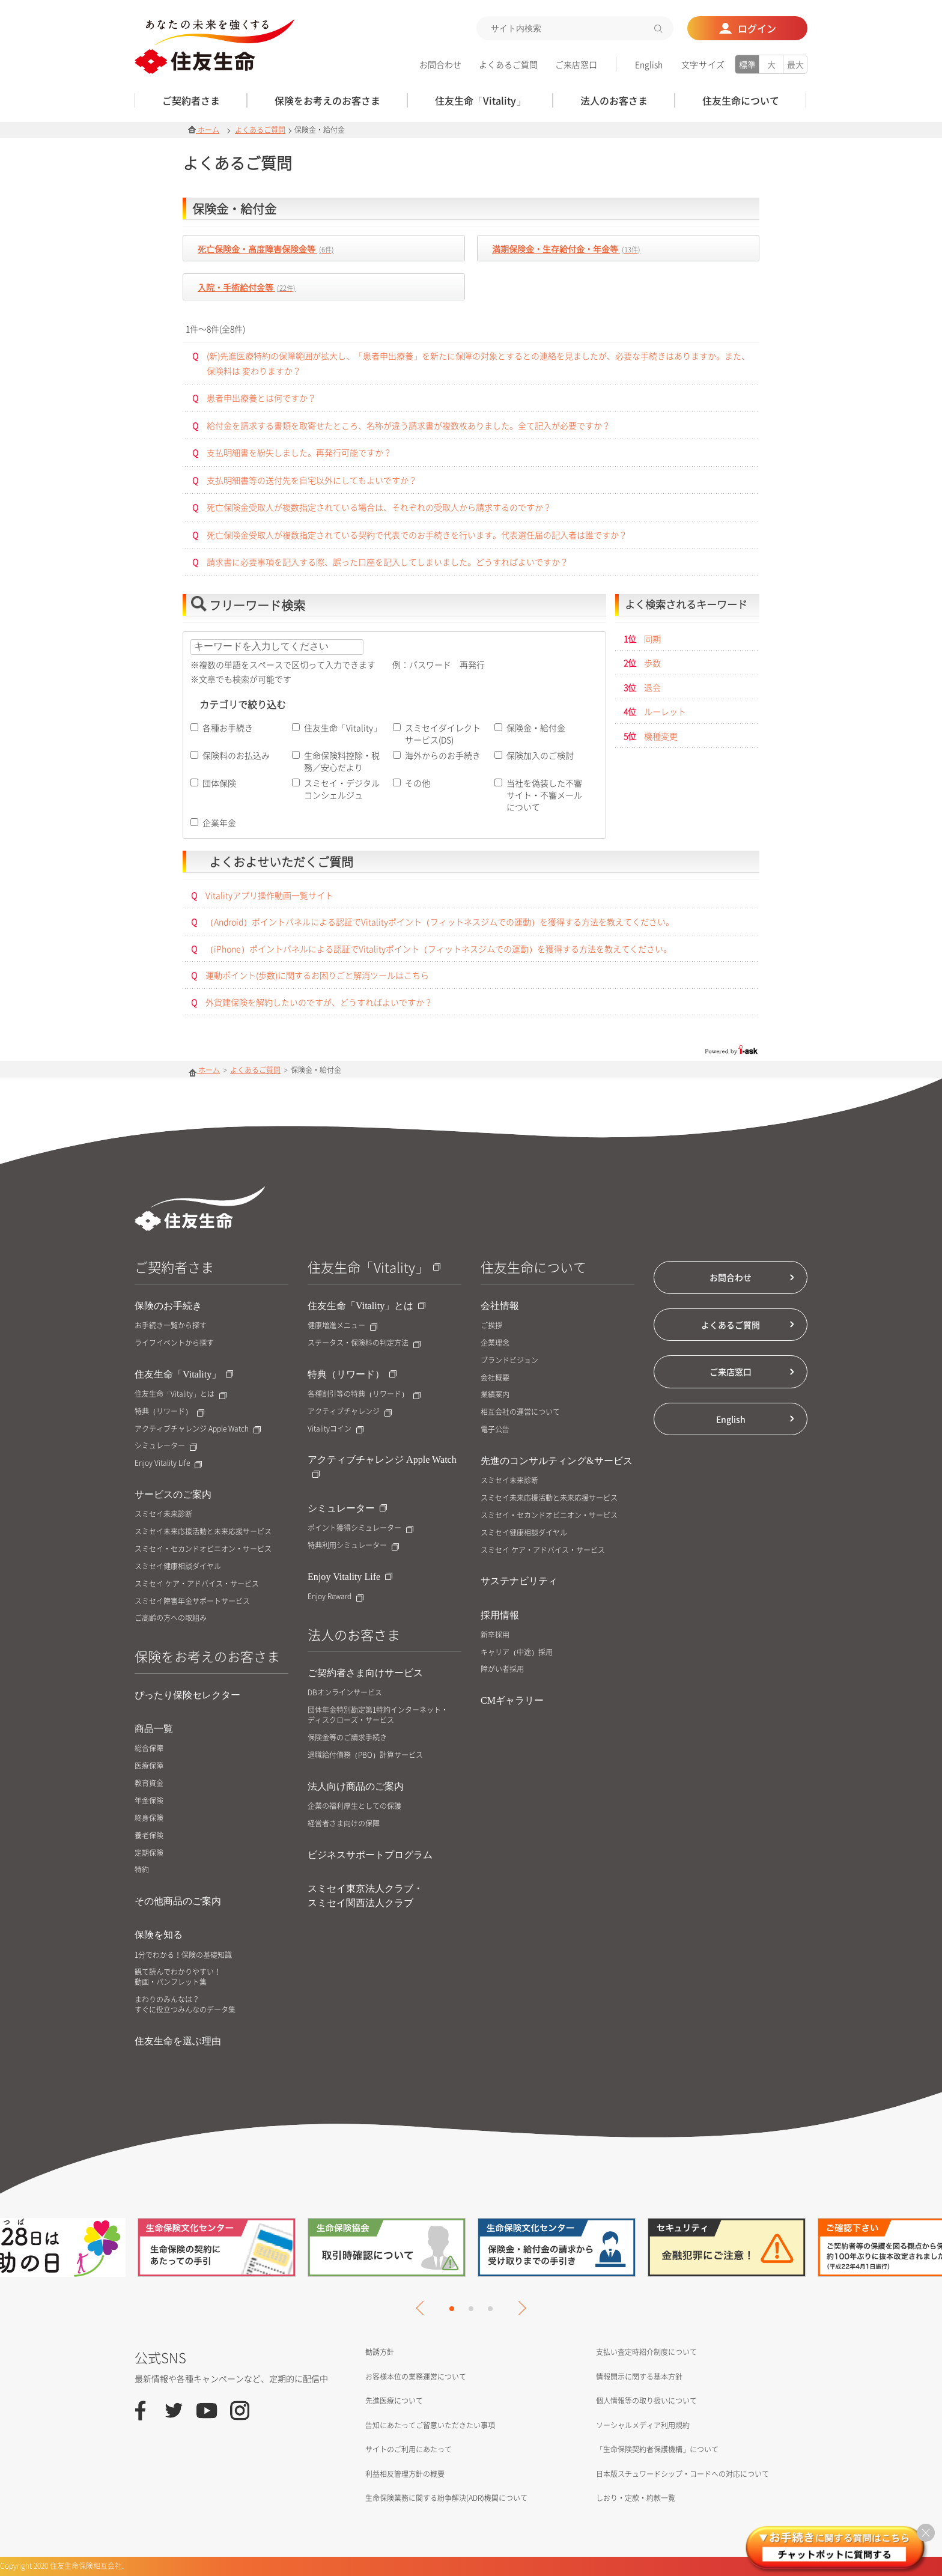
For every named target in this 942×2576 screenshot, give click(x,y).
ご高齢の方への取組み (171, 1618)
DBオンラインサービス (345, 1692)
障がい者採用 (502, 1669)
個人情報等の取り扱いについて (646, 2400)
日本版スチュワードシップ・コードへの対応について (682, 2473)
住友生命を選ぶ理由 (178, 2041)
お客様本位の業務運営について (415, 2376)
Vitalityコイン (335, 1429)
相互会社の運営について (520, 1412)
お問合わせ (440, 64)
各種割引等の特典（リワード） (364, 1394)
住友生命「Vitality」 (342, 727)
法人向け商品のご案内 (356, 1786)
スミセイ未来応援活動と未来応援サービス (203, 1531)
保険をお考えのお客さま (207, 1656)
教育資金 (149, 1783)
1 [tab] (451, 2308)
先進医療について (394, 2400)
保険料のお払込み (236, 755)
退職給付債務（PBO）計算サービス (365, 1755)
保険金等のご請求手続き (347, 1738)
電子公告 (495, 1429)
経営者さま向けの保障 (344, 1823)
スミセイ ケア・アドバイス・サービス (197, 1584)
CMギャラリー (512, 1700)
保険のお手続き (168, 1306)
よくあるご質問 (508, 64)
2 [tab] (471, 2308)
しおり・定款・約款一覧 (635, 2497)
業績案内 (495, 1395)
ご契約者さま (174, 1267)
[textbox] (574, 28)
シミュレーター (166, 1446)
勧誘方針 (379, 2352)
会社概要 (495, 1378)
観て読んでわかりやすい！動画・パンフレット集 (178, 1977)
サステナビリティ (519, 1581)
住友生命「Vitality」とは (180, 1394)
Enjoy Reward (335, 1596)
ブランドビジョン (509, 1360)
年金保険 (149, 1801)
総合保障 (149, 1748)
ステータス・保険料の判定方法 (364, 1343)
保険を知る (159, 1935)
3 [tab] (490, 2308)
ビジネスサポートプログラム (370, 1855)
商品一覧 (154, 1729)
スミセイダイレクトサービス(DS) (443, 733)
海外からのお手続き (443, 755)
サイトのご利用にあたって (408, 2449)
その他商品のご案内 (178, 1901)
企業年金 (219, 822)
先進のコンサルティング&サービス (557, 1461)
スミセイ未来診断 (163, 1514)
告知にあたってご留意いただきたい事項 (430, 2425)
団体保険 (219, 783)
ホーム (203, 129)
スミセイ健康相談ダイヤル (178, 1566)
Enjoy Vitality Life (168, 1463)
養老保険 (149, 1835)
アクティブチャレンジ (350, 1411)
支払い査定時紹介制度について (646, 2352)
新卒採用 (495, 1635)
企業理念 (495, 1343)
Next (518, 2308)
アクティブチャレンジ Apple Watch (198, 1429)
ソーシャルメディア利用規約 (643, 2425)
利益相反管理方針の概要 (405, 2473)
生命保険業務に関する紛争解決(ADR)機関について (446, 2497)
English (649, 64)
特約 (142, 1870)
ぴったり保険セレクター (187, 1695)
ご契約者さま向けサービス (365, 1673)
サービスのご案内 (173, 1494)
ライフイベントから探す (174, 1343)
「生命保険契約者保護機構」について (657, 2449)
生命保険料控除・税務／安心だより (342, 761)
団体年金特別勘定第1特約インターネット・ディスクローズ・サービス (378, 1715)
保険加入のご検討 (540, 755)
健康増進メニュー (342, 1325)
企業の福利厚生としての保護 (354, 1806)
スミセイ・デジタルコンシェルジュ (342, 789)
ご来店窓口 (576, 64)
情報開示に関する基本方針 (639, 2376)
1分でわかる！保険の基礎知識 (183, 1955)
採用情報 (500, 1615)
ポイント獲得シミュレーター (360, 1528)
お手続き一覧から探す (171, 1325)
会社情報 (500, 1306)
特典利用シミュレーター (353, 1545)
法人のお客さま (354, 1634)
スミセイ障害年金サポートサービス (192, 1601)
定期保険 (149, 1853)
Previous (423, 2308)
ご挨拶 (491, 1325)
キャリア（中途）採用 (517, 1652)
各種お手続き (227, 727)
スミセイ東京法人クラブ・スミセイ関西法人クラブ (365, 1895)
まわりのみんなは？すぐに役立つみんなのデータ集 (185, 2004)
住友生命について (533, 1267)
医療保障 (149, 1766)
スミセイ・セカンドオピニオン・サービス (203, 1549)
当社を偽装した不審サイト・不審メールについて (544, 795)
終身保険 (149, 1818)
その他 (417, 783)
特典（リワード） (169, 1411)
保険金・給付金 (535, 727)
